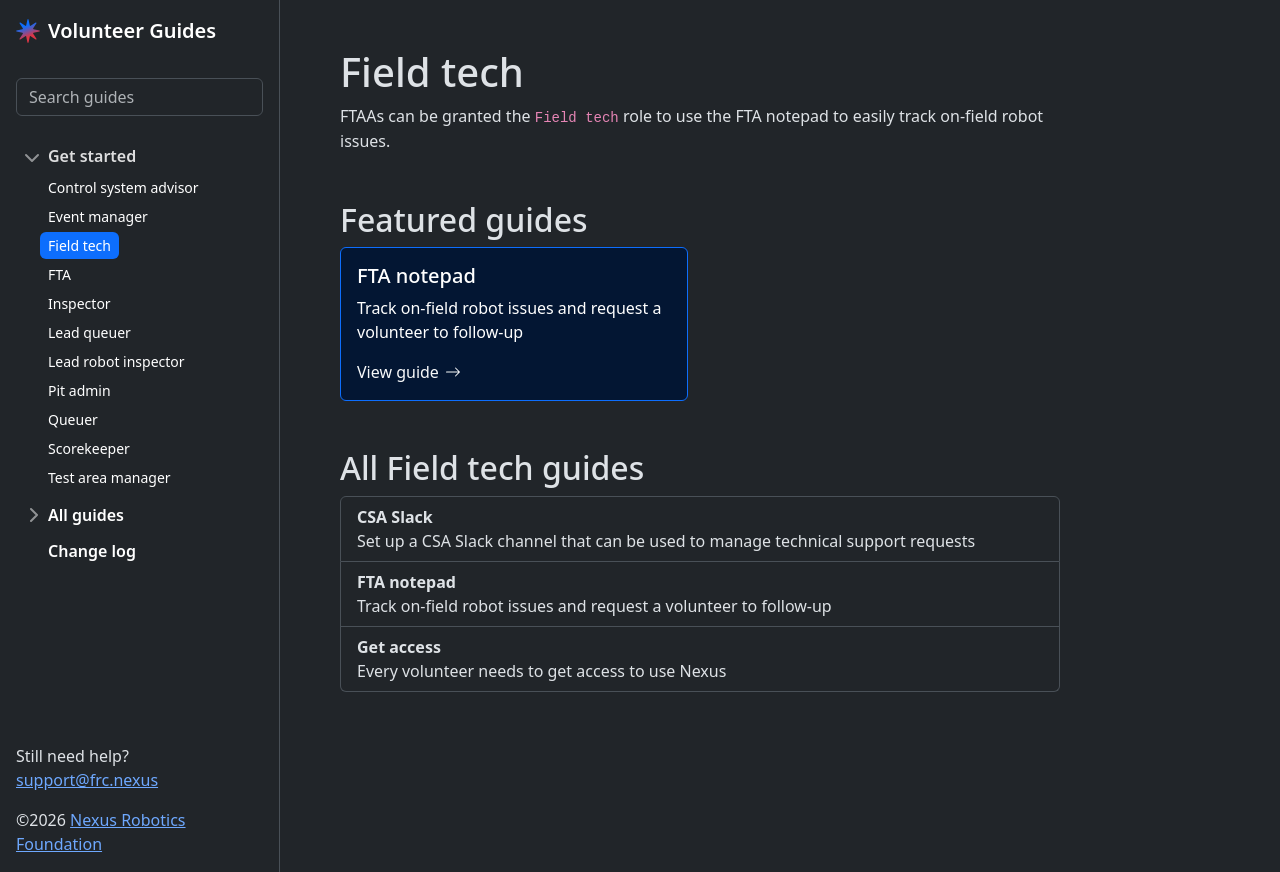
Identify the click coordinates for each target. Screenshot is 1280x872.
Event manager (98, 216)
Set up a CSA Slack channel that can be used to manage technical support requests (700, 528)
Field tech (79, 245)
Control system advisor (123, 187)
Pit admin (79, 390)
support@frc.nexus (87, 780)
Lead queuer (89, 332)
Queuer (73, 419)
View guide (409, 372)
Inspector (79, 303)
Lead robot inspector (116, 361)
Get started (92, 156)
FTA (59, 274)
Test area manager (109, 477)
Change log (92, 551)
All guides (86, 515)
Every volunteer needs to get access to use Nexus (700, 658)
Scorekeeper (89, 448)
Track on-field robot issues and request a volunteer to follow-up (700, 593)
